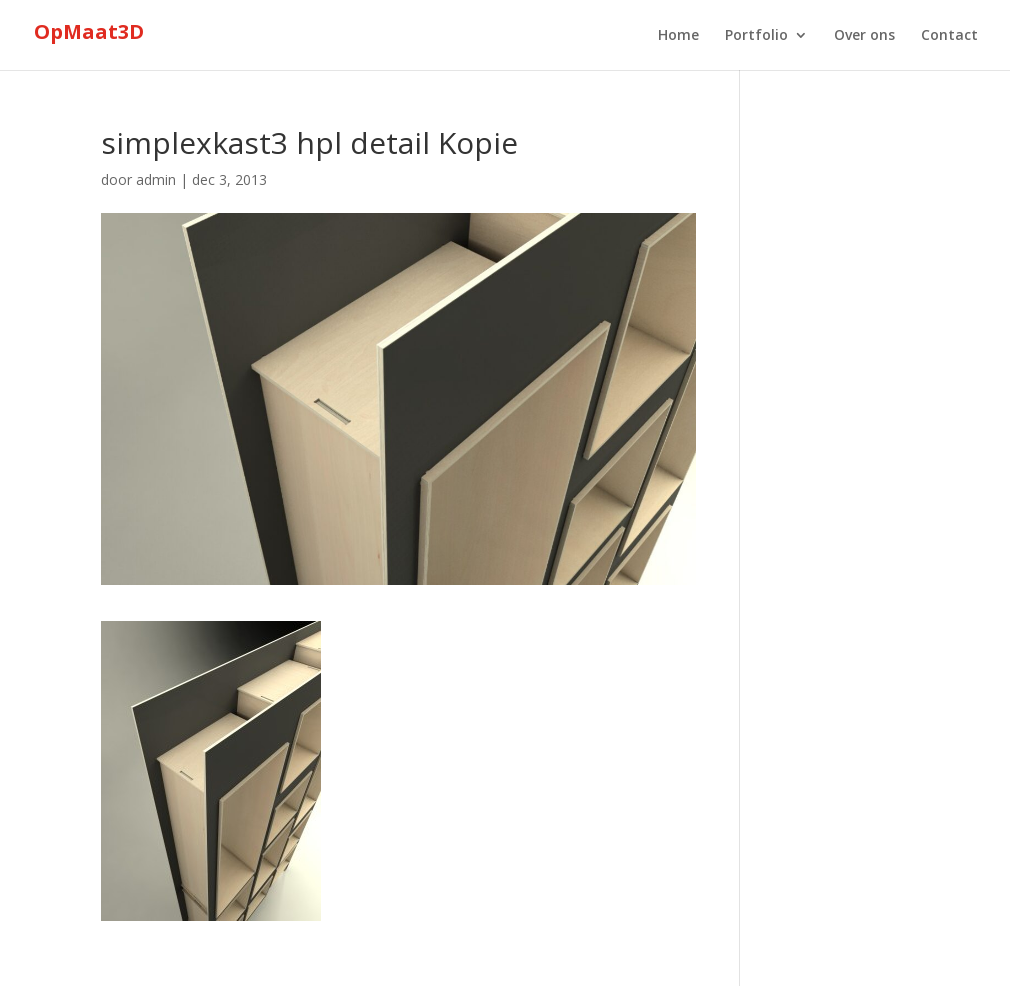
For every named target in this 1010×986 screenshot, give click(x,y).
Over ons (864, 36)
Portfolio (756, 36)
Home (678, 36)
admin (156, 179)
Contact (949, 36)
